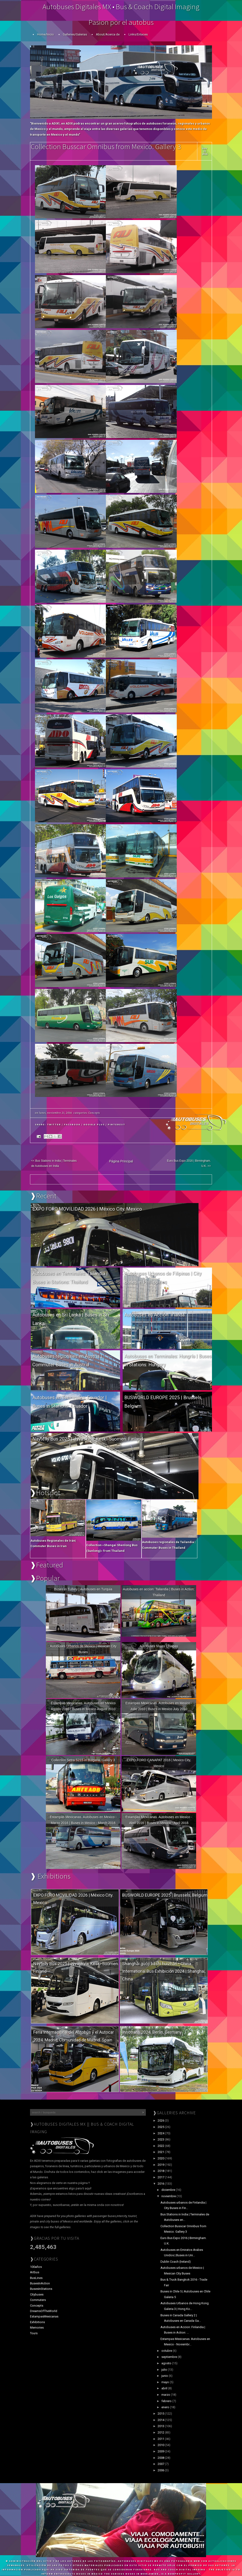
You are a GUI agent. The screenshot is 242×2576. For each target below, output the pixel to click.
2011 (161, 2439)
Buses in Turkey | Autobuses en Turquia (83, 1589)
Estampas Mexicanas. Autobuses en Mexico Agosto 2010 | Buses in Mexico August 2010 (83, 1706)
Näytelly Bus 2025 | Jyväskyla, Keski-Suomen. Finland (87, 1439)
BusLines (36, 2278)
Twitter (54, 1124)
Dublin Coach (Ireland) (175, 2261)
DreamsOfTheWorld (43, 2311)
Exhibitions (37, 2322)
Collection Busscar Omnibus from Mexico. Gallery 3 (106, 146)
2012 (161, 2432)
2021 (161, 2152)
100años (36, 2267)
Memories (37, 2327)
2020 (161, 2158)
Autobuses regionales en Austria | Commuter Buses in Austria (67, 1360)
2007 (161, 2464)
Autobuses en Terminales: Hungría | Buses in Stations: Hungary (168, 1360)
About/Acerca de (108, 34)
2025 (161, 2127)
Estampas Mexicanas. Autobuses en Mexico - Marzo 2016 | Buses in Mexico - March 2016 (83, 1820)
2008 (161, 2457)
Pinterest (116, 1124)
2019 (161, 2164)
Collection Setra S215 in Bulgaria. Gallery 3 (83, 1760)
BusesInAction (40, 2283)
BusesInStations (41, 2289)
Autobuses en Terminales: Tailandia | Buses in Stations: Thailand (70, 1278)
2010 (161, 2445)
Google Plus (94, 1124)
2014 (161, 2420)
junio (165, 2376)
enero (165, 2407)
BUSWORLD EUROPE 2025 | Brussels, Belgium (163, 1402)
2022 (161, 2146)
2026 (161, 2120)
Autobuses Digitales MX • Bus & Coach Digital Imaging (121, 6)
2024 (161, 2133)
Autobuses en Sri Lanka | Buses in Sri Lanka (70, 1319)
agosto (166, 2363)
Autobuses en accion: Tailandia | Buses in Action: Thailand (159, 1592)
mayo (165, 2382)
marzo (166, 2394)
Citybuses (36, 2294)
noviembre (169, 2196)
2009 (161, 2451)
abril (164, 2388)
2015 (161, 2413)
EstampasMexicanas (44, 2316)
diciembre (168, 2190)
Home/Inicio (45, 34)
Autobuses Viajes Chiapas (158, 1646)
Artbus (34, 2272)
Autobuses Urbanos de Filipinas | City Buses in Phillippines (162, 1278)
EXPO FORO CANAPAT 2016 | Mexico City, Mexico (159, 1763)
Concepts (94, 1112)
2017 (161, 2177)
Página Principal (121, 1161)
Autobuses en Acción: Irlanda (154, 1315)
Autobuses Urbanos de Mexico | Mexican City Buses (83, 1649)
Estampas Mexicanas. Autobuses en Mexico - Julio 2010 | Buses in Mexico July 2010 (158, 1706)
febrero (166, 2401)
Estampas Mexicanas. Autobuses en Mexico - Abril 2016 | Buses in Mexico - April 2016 (158, 1820)
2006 (161, 2470)
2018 (161, 2171)
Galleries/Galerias (75, 34)
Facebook (72, 1124)
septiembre (169, 2357)
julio (164, 2369)
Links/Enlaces (138, 34)
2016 (161, 2183)
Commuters (38, 2300)
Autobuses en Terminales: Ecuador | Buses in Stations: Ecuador (69, 1402)
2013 (161, 2426)
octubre (167, 2350)
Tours (34, 2333)
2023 (161, 2139)
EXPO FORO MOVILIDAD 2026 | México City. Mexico (87, 1209)
